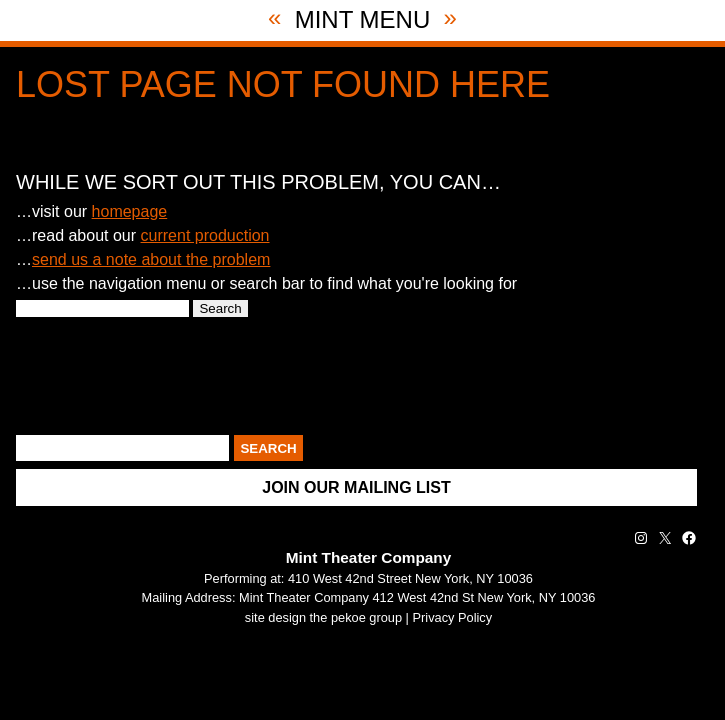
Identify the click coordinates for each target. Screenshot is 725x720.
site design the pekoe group (323, 617)
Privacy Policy (453, 617)
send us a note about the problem (151, 259)
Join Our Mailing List (356, 487)
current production (205, 235)
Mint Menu (362, 18)
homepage (130, 211)
